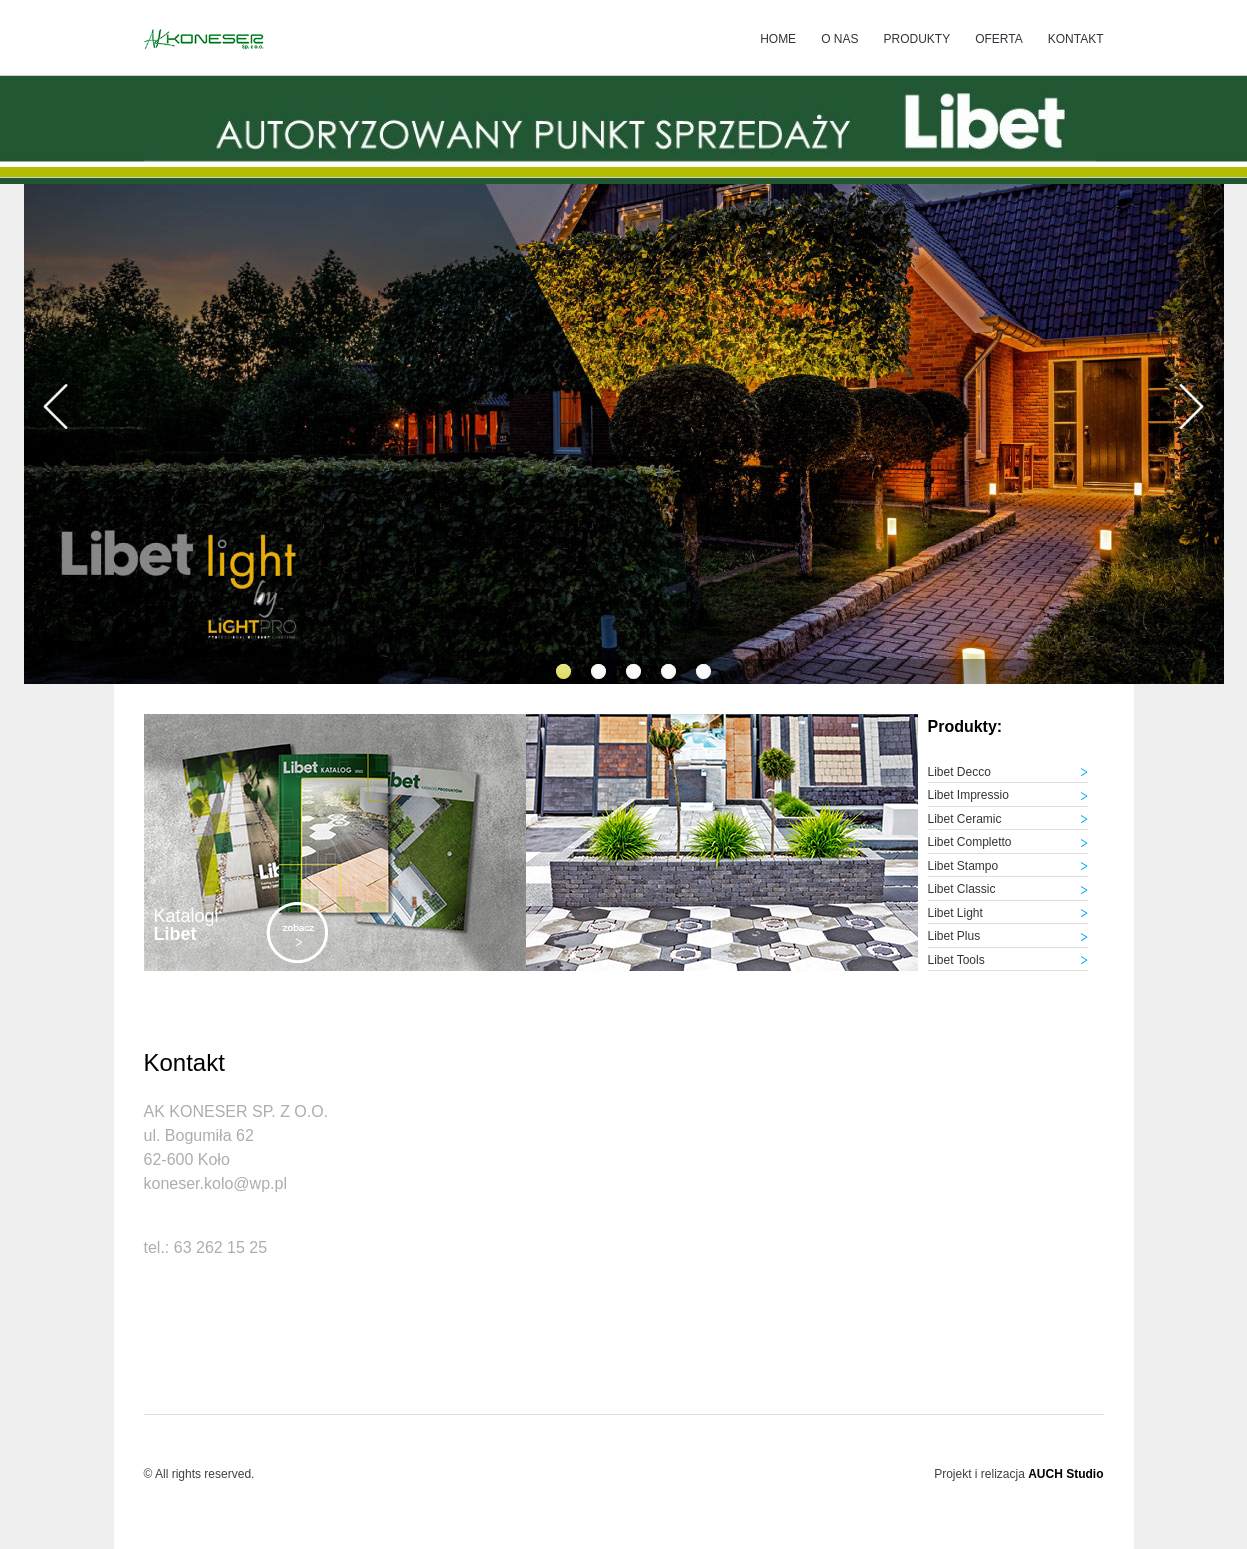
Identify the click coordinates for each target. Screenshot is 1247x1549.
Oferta (999, 39)
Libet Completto (970, 842)
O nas (839, 39)
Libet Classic (962, 889)
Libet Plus (954, 936)
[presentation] (56, 410)
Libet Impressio (968, 795)
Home (778, 39)
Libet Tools (956, 960)
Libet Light (955, 913)
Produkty (916, 39)
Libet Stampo (963, 866)
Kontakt (1076, 39)
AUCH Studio (1065, 1474)
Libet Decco (959, 772)
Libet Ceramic (965, 819)
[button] (563, 671)
